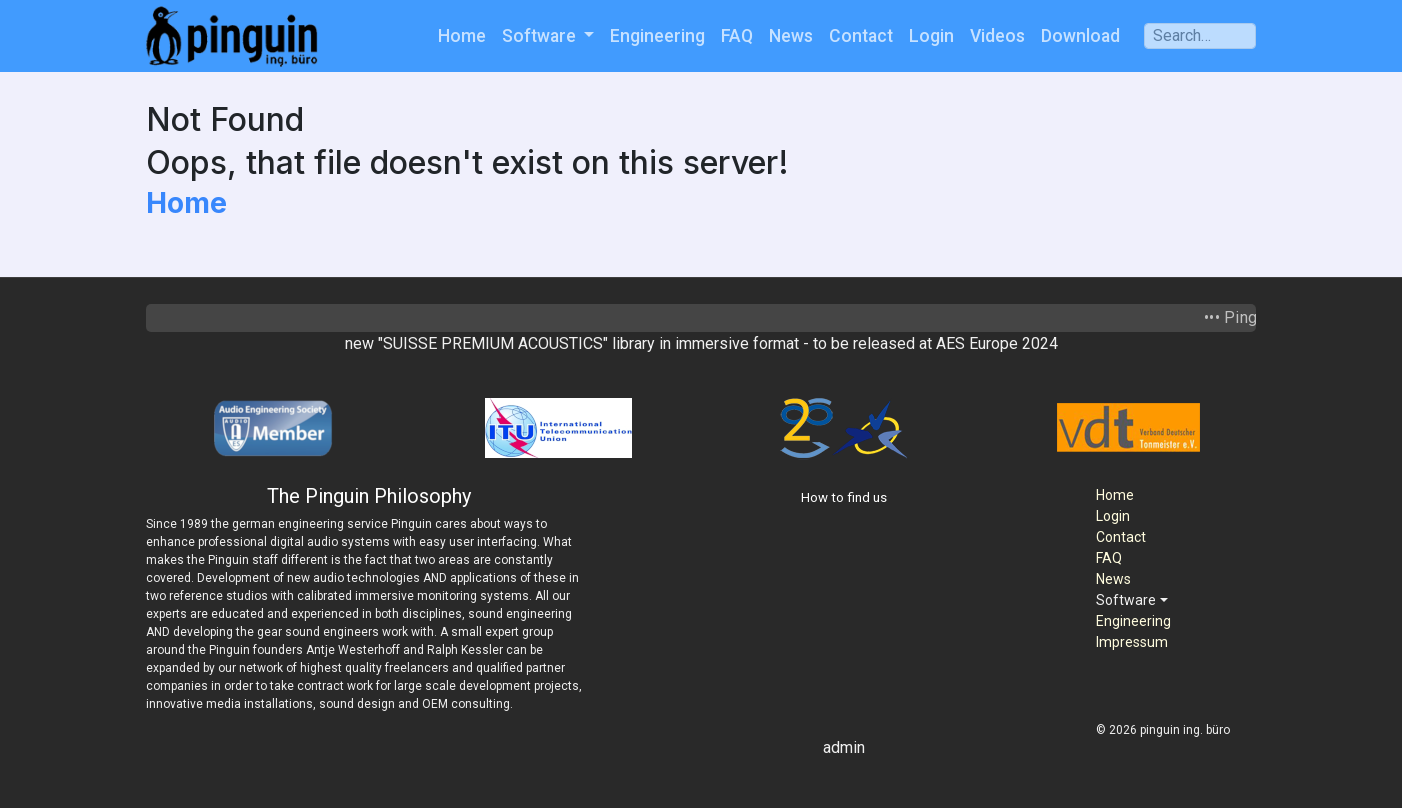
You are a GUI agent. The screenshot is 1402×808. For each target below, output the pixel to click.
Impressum (1132, 642)
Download (1080, 36)
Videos (997, 36)
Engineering (657, 36)
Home (462, 36)
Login (931, 36)
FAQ (737, 36)
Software (541, 36)
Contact (861, 36)
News (791, 36)
